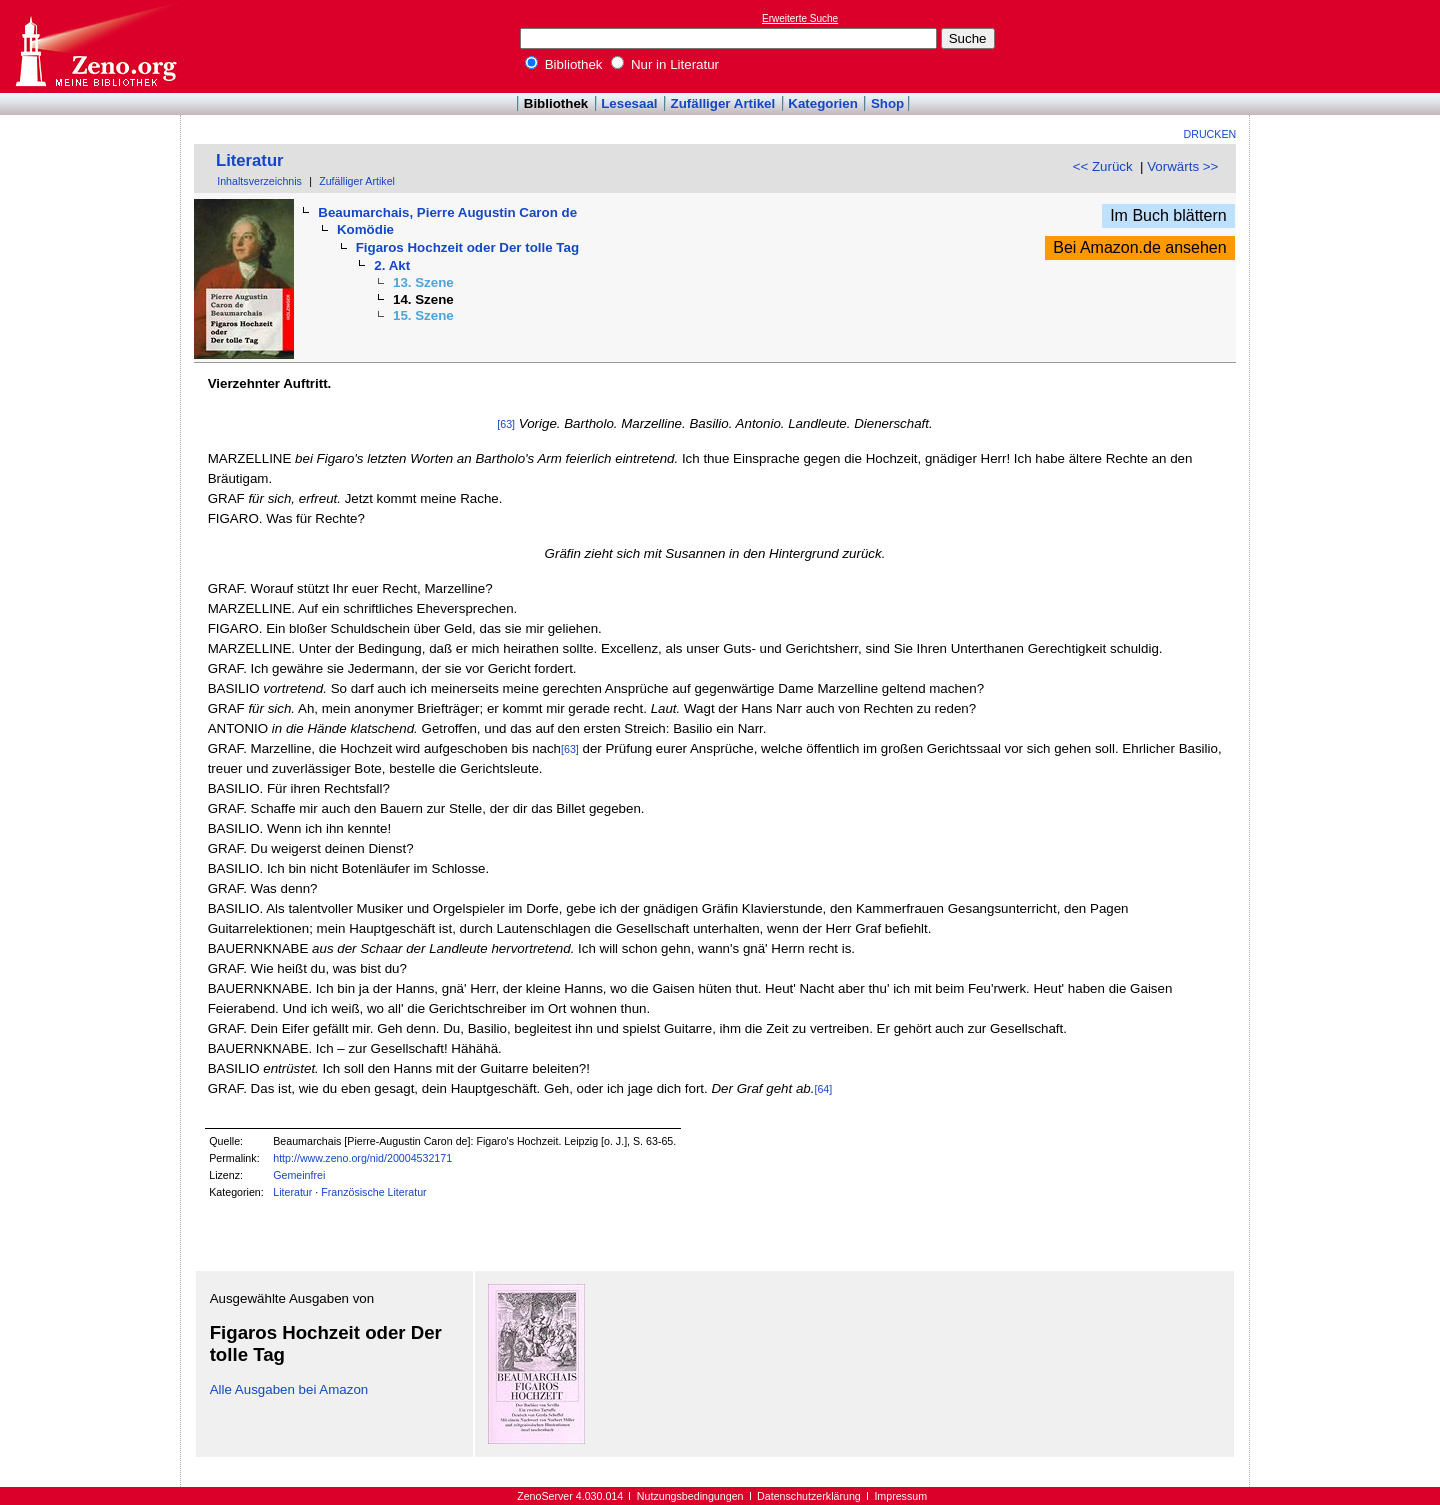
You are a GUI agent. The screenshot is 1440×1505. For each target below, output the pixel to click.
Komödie (365, 229)
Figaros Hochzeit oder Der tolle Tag (467, 247)
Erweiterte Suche (800, 18)
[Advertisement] (1348, 46)
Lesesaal (629, 103)
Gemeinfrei (299, 1175)
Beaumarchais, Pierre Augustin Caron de (447, 212)
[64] (823, 1089)
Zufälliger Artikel (723, 103)
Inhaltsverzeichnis (259, 181)
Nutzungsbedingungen (690, 1496)
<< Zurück (1103, 166)
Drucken (1210, 134)
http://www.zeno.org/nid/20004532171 (362, 1158)
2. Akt (392, 265)
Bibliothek (564, 64)
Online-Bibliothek (95, 46)
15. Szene (423, 315)
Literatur (250, 160)
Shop (887, 103)
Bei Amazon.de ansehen (1139, 247)
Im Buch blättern (1168, 215)
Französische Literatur (373, 1192)
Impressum (900, 1496)
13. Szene (423, 282)
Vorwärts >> (1182, 166)
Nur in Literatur (665, 64)
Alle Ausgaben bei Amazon (289, 1389)
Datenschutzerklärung (809, 1496)
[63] (506, 424)
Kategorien (823, 103)
